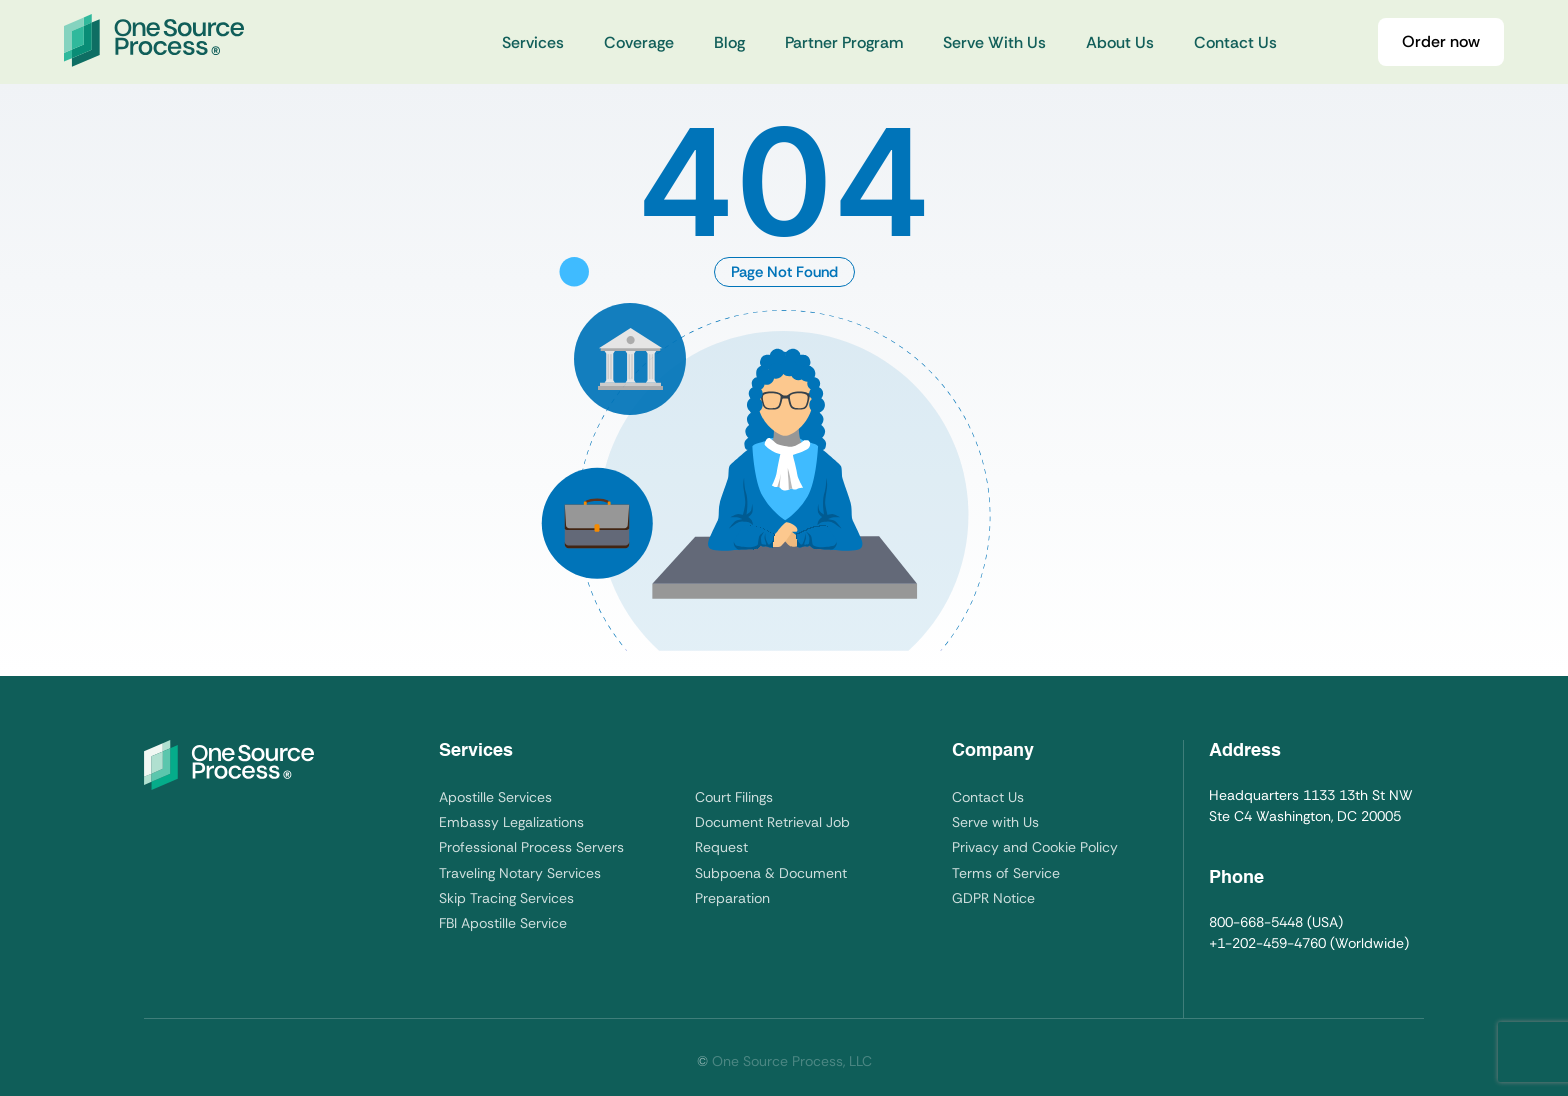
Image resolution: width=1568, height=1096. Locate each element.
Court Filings (734, 797)
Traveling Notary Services (520, 873)
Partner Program (844, 42)
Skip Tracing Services (506, 898)
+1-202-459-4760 (1267, 943)
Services (533, 42)
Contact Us (1235, 42)
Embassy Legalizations (511, 822)
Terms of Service (1006, 873)
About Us (1120, 42)
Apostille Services (495, 797)
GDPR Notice (993, 898)
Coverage (639, 42)
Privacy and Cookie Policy (1035, 847)
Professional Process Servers (531, 847)
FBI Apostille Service (503, 923)
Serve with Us (995, 822)
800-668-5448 (1256, 922)
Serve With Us (994, 42)
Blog (729, 42)
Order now (1441, 41)
